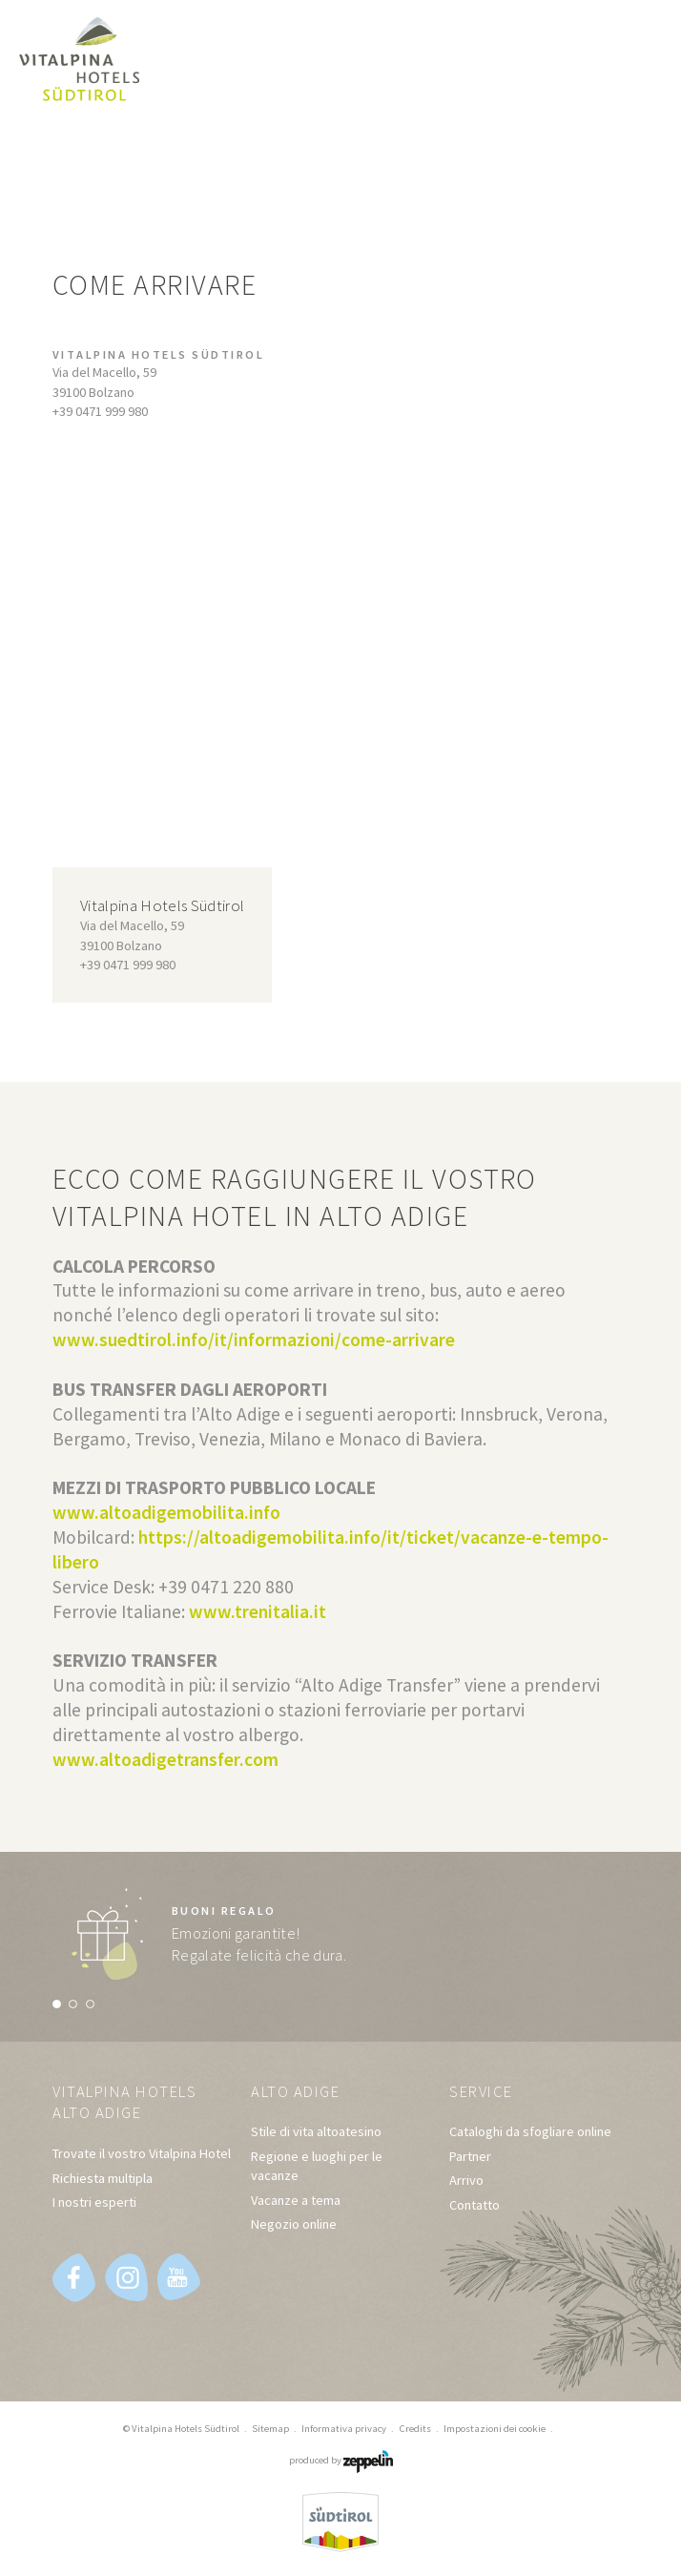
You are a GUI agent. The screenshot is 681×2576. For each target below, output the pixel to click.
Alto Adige (297, 2092)
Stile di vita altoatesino (316, 2132)
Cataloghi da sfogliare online (530, 2132)
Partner (470, 2156)
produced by (341, 2460)
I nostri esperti (94, 2202)
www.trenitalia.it (257, 1611)
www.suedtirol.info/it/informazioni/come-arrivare (253, 1339)
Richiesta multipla (102, 2178)
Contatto (474, 2204)
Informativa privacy (343, 2428)
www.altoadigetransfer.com (165, 1759)
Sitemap (270, 2428)
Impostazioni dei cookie (495, 2428)
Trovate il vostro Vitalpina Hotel (141, 2154)
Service (483, 2092)
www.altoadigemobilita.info (168, 1512)
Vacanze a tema (295, 2200)
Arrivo (466, 2181)
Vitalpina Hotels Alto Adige (128, 2103)
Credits (415, 2428)
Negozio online (294, 2224)
